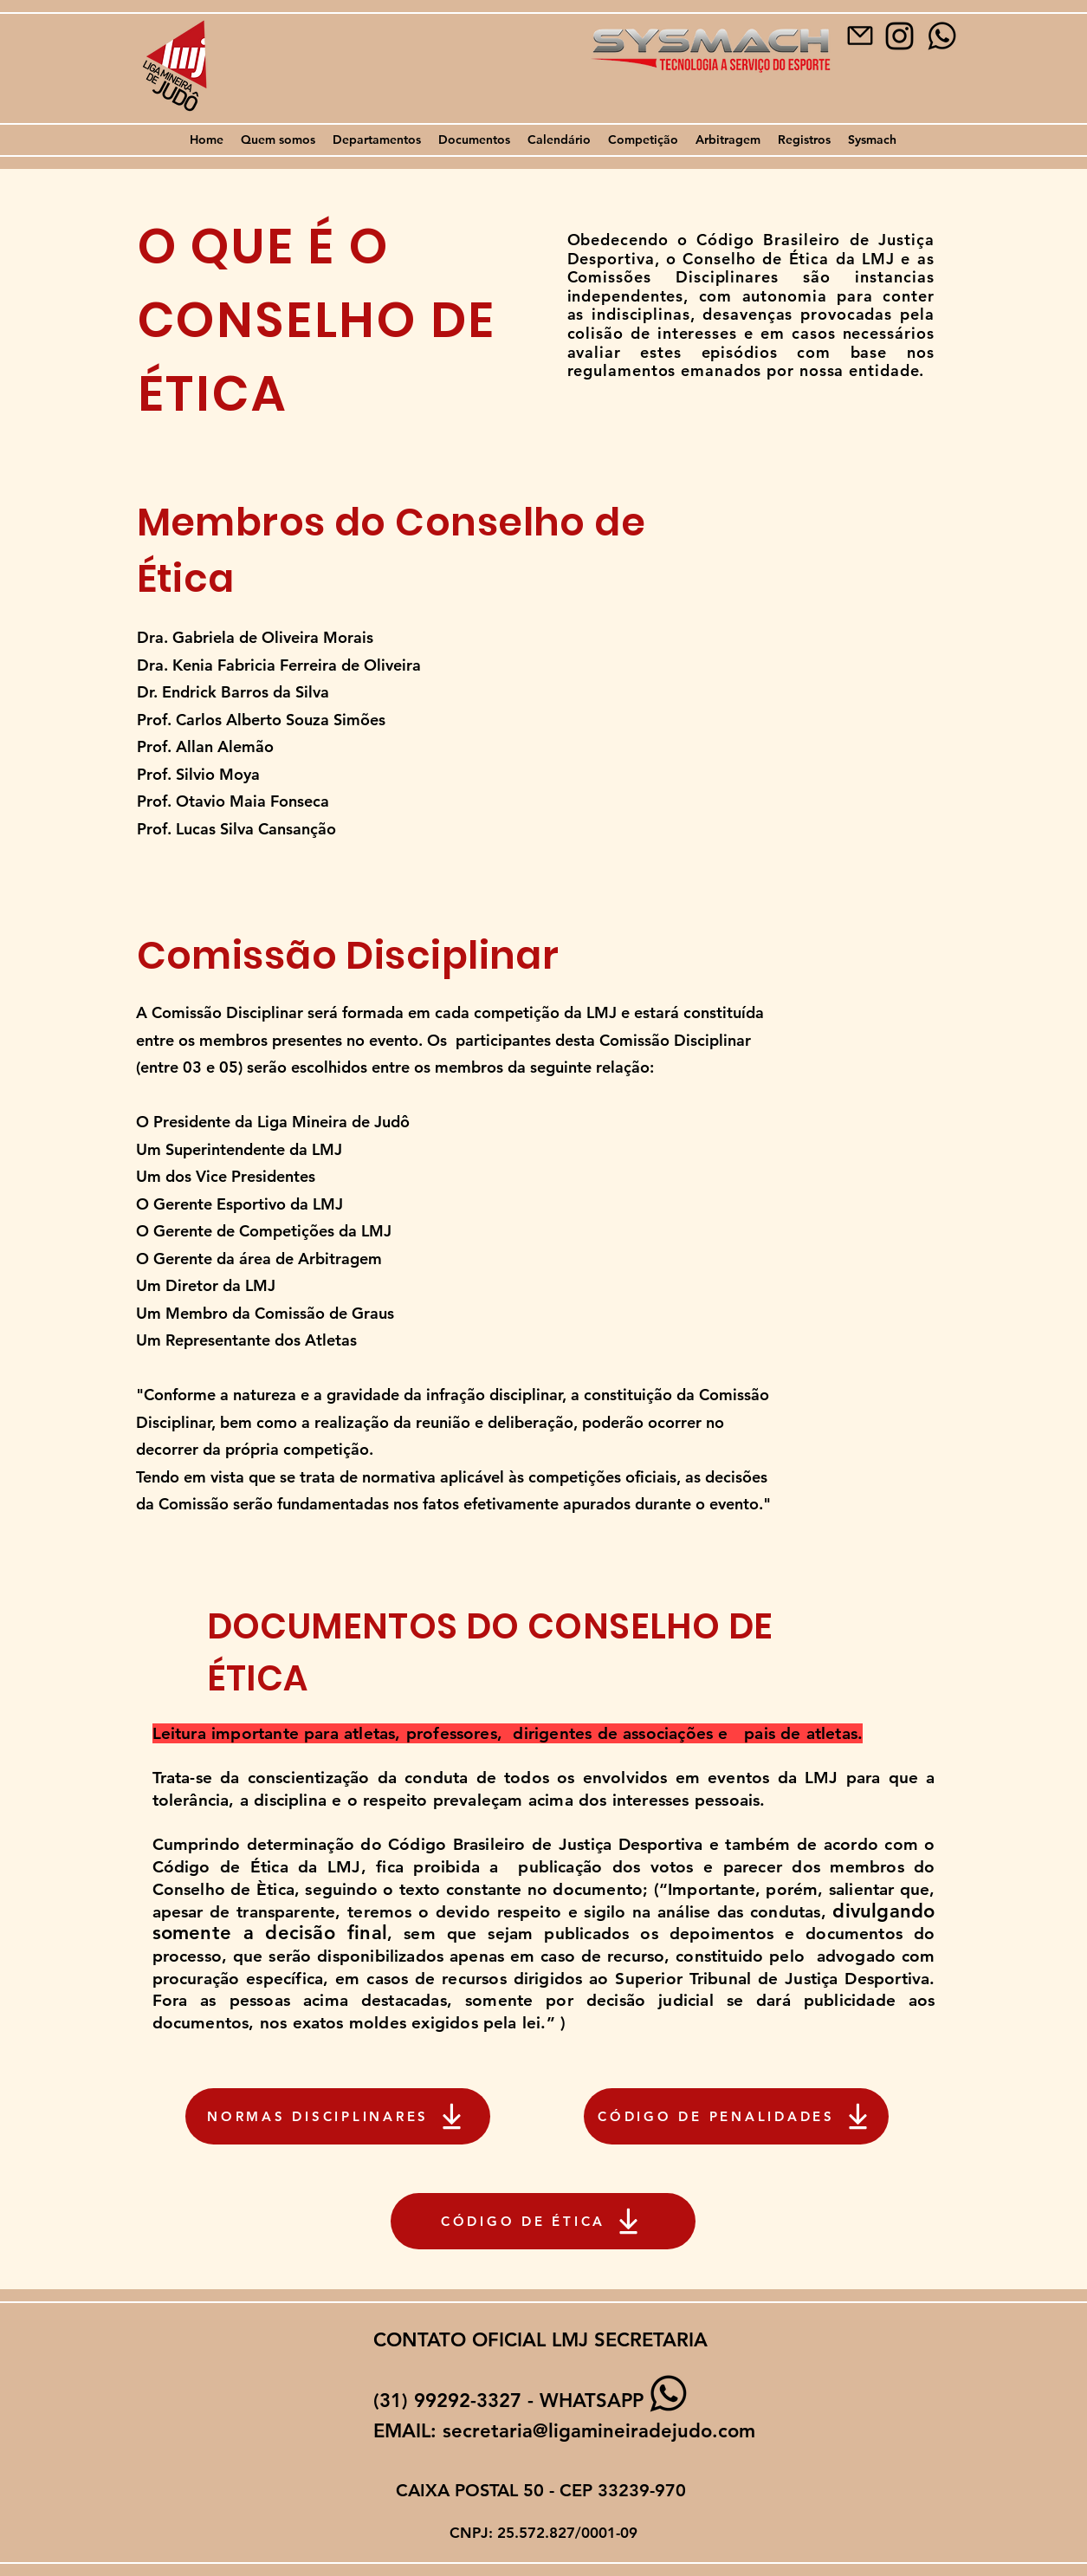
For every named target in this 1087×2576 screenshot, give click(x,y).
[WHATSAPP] (942, 36)
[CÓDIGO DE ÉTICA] (543, 2221)
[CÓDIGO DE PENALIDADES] (736, 2116)
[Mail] (860, 35)
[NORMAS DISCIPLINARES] (337, 2116)
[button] (278, 140)
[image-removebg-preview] (899, 36)
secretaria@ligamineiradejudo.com (599, 2431)
